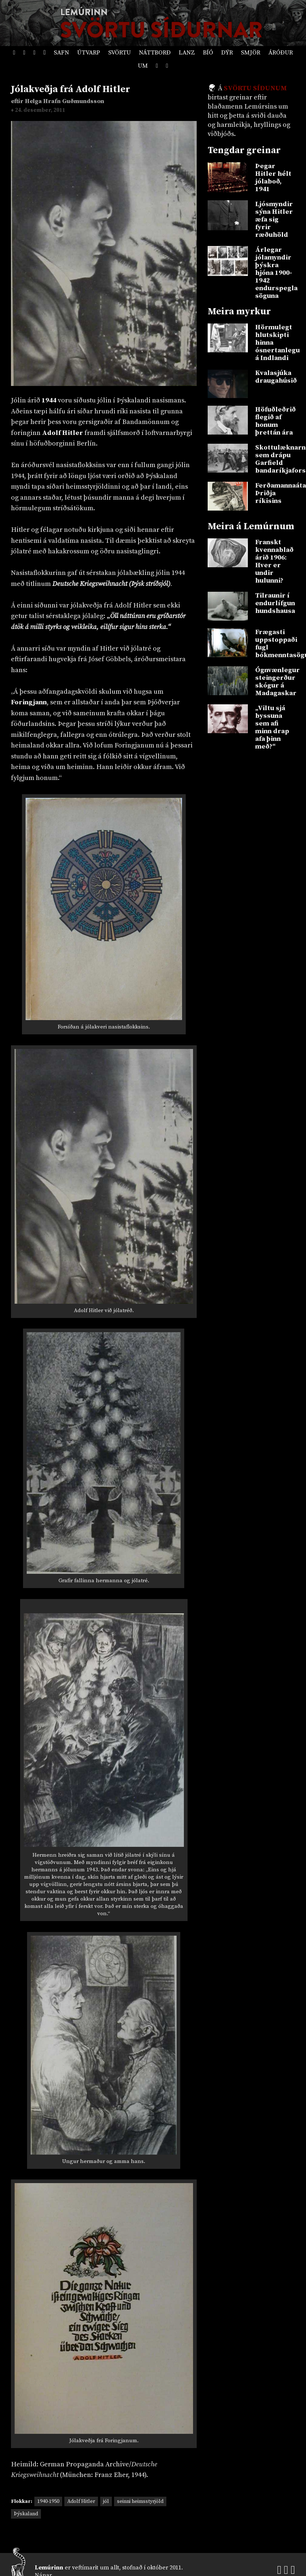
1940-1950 (48, 2501)
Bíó (208, 53)
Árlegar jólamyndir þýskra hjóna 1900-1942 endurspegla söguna (275, 273)
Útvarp (88, 53)
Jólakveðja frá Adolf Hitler (70, 89)
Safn (61, 53)
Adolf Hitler (81, 2501)
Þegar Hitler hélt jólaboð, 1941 (273, 177)
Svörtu (119, 53)
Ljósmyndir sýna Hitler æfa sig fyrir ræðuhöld (274, 219)
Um (143, 66)
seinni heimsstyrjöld (140, 2501)
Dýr (227, 53)
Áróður (280, 53)
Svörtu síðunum (255, 88)
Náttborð (155, 53)
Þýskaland (26, 2514)
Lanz (187, 53)
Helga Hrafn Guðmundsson (64, 101)
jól (106, 2501)
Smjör (250, 53)
